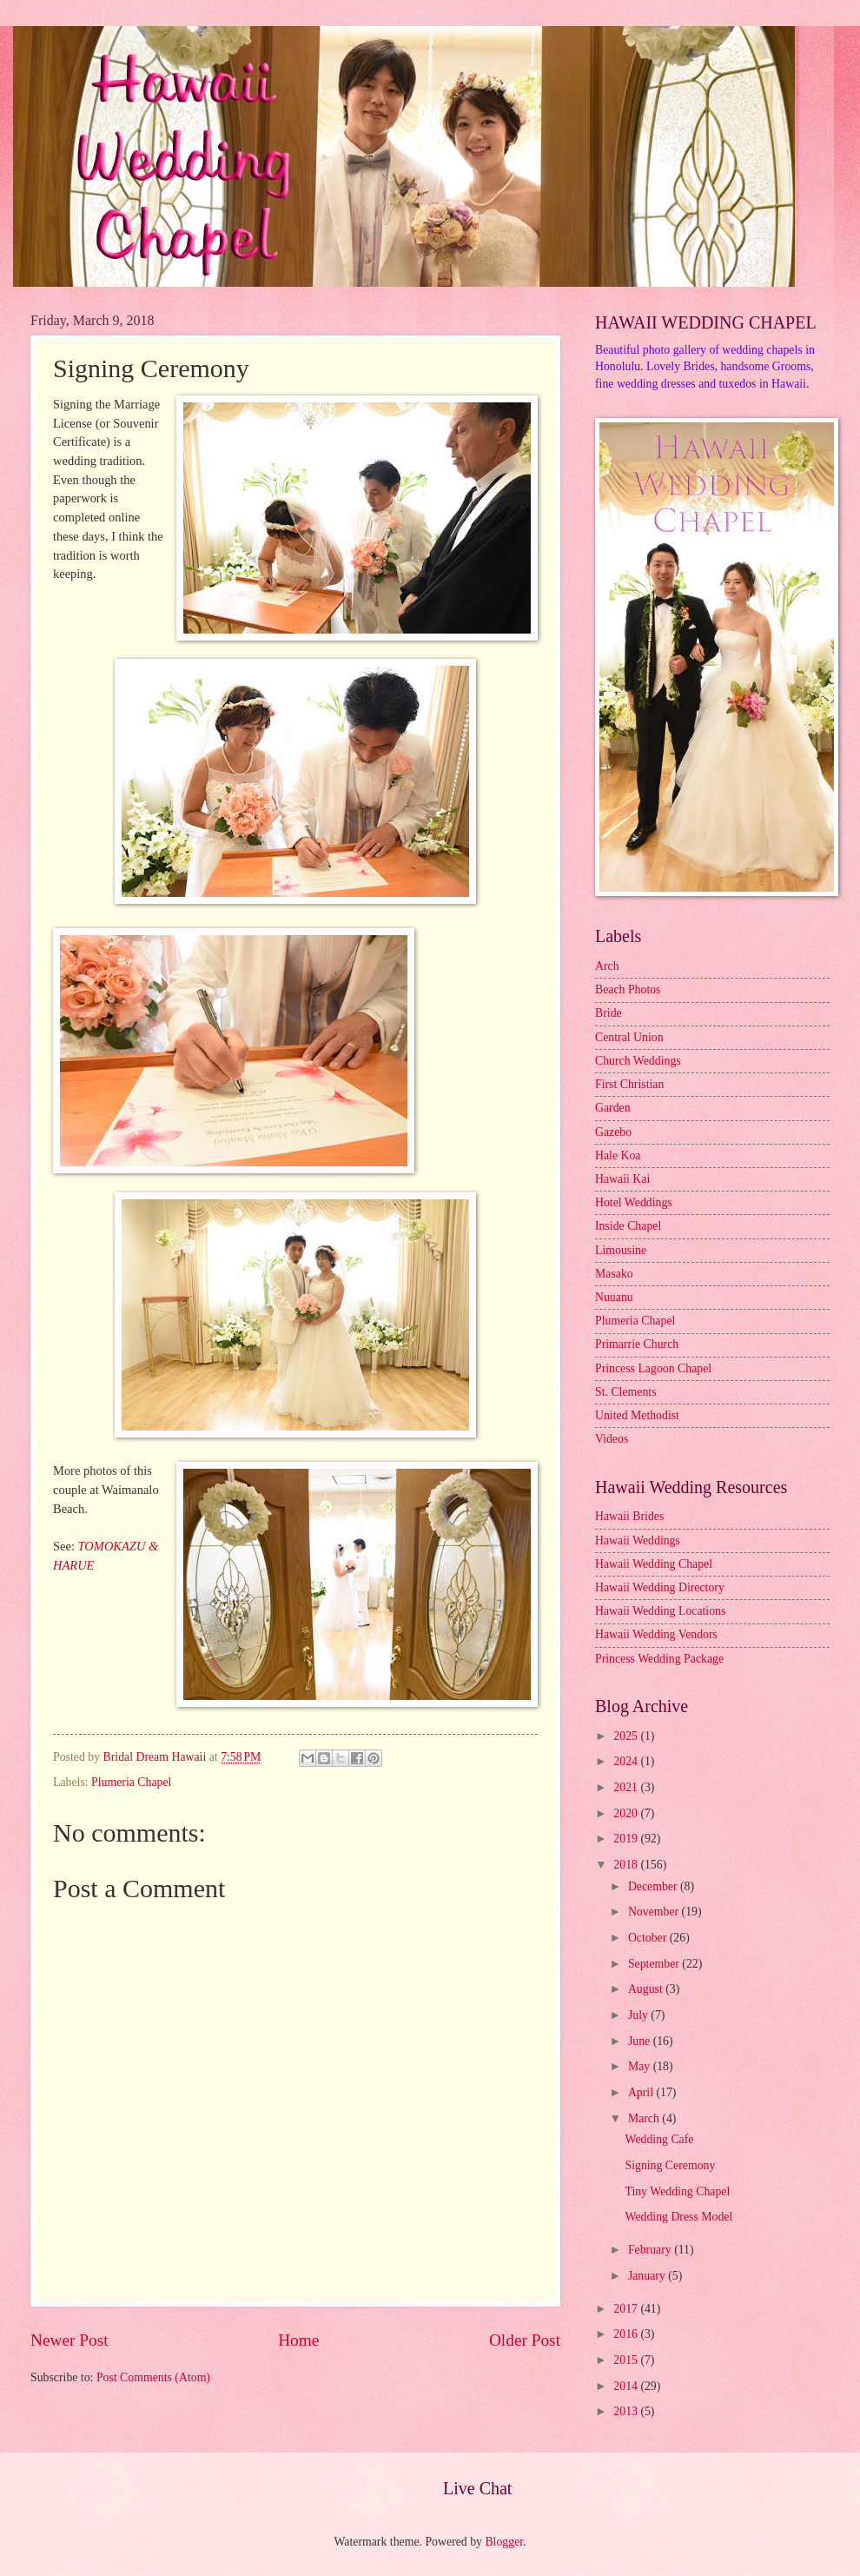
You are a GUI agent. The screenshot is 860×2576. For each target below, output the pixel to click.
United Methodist (637, 1415)
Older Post (524, 2340)
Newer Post (69, 2340)
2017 (626, 2308)
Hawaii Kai (622, 1178)
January (648, 2275)
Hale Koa (617, 1155)
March (645, 2118)
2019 (626, 1838)
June (640, 2041)
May (640, 2066)
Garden (613, 1107)
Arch (607, 966)
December (654, 1886)
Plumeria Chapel (131, 1782)
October (649, 1937)
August (646, 1988)
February (651, 2249)
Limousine (620, 1250)
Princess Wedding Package (659, 1658)
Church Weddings (638, 1060)
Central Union (629, 1037)
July (639, 2015)
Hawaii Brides (629, 1516)
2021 (626, 1787)
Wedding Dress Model (678, 2216)
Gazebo (613, 1132)
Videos (611, 1438)
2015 (626, 2360)
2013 (626, 2411)
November (655, 1911)
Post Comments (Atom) (153, 2377)
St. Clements (626, 1391)
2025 (626, 1736)
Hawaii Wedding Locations (660, 1610)
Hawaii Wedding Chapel (653, 1563)
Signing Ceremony (670, 2165)
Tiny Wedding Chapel (677, 2191)
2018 (626, 1864)
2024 (626, 1761)
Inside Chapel (628, 1225)
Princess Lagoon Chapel (653, 1368)
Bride (608, 1012)
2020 (626, 1813)
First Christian (629, 1084)
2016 (626, 2333)
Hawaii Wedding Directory (659, 1587)
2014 (626, 2386)
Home (298, 2340)
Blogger (504, 2541)
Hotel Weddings (633, 1202)
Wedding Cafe (659, 2139)
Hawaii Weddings (637, 1540)
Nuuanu (614, 1297)
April (642, 2092)
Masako (614, 1273)
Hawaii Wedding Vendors (656, 1634)
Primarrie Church (636, 1344)
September (655, 1963)
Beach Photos (628, 989)
